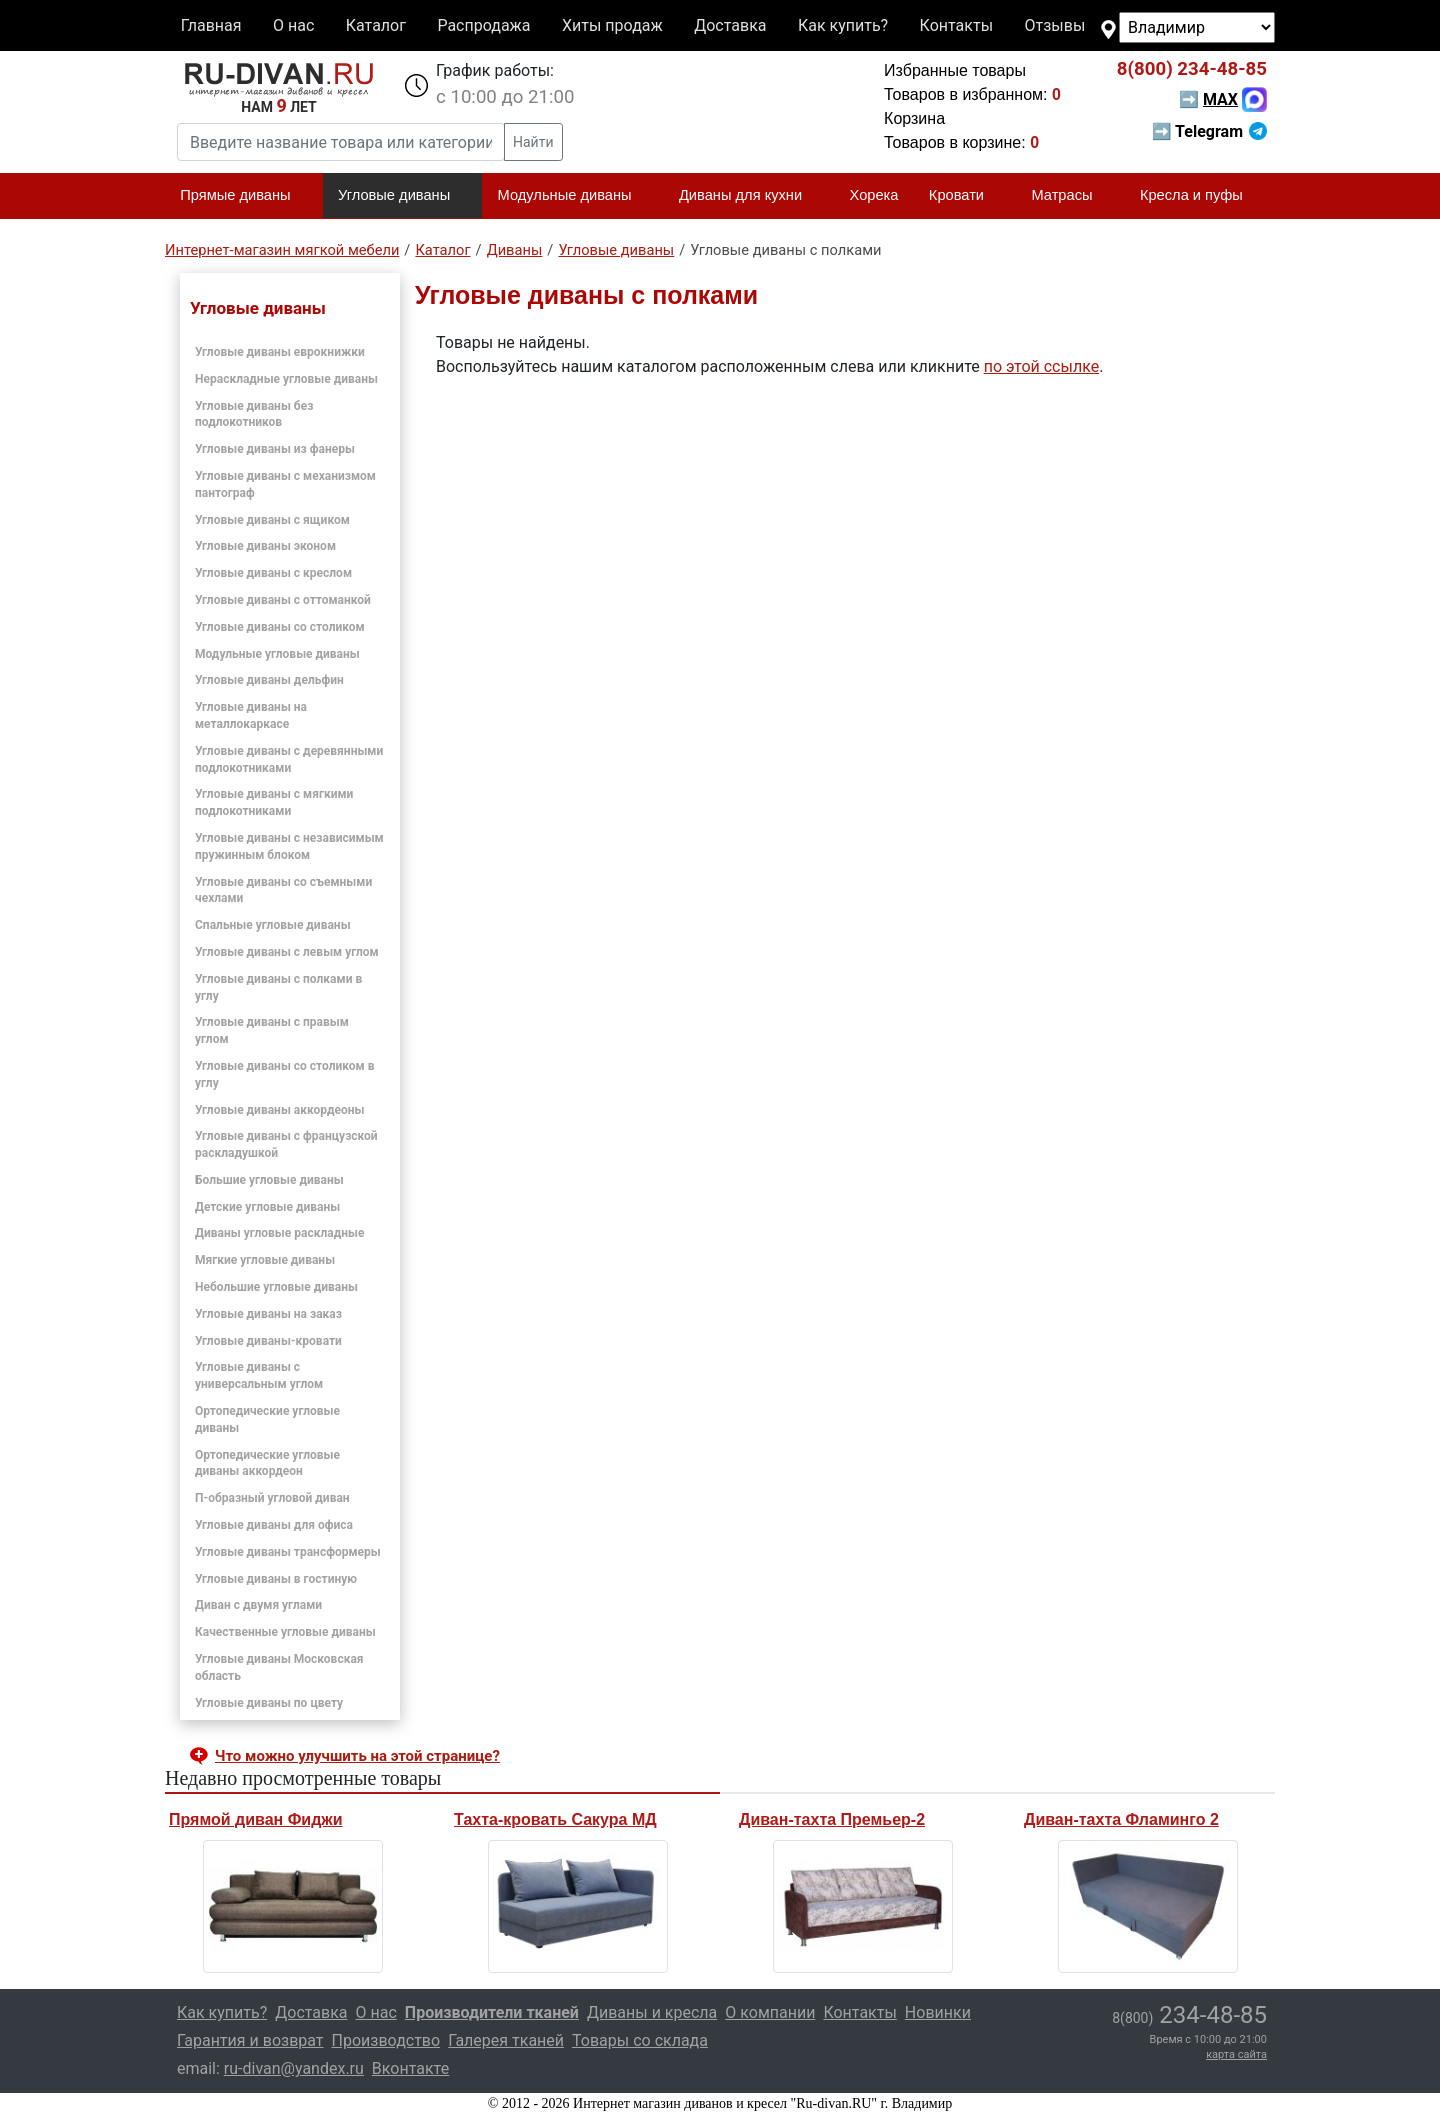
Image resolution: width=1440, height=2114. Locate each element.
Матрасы (1070, 196)
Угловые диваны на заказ (268, 1314)
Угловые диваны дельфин (269, 680)
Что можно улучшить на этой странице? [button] (357, 1756)
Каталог (376, 25)
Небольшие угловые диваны (276, 1287)
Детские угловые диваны (267, 1207)
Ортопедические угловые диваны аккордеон (267, 1463)
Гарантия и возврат (250, 2040)
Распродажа (483, 25)
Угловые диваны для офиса (274, 1525)
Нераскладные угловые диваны (286, 379)
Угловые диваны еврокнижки (280, 352)
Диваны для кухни (749, 196)
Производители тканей (492, 2012)
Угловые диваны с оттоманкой (283, 600)
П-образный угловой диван (272, 1498)
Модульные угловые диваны (277, 654)
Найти (533, 142)
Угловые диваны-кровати (268, 1341)
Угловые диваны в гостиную (276, 1579)
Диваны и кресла (652, 2012)
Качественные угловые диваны (285, 1632)
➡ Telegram (1209, 131)
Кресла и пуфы (1200, 196)
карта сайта (1236, 2054)
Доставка (730, 25)
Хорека (874, 195)
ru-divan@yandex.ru (294, 2068)
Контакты (956, 25)
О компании (770, 2012)
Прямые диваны (243, 196)
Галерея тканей (506, 2040)
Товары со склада (640, 2040)
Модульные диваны (573, 196)
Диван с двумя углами (258, 1605)
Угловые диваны (402, 196)
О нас (293, 25)
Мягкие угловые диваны (265, 1260)
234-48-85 (1192, 69)
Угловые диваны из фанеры (275, 449)
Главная (211, 25)
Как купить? (843, 25)
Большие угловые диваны (269, 1180)
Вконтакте (410, 2068)
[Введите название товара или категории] (341, 142)
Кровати (965, 196)
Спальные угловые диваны (273, 925)
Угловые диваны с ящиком (272, 520)
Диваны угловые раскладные (279, 1233)
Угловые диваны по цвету (269, 1703)
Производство (386, 2040)
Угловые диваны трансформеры (288, 1552)
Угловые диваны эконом (265, 546)
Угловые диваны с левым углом (287, 952)
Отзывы (1055, 25)
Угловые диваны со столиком (280, 627)
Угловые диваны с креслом (273, 573)
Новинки (938, 2012)
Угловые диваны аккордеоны (279, 1110)
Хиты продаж (612, 25)
